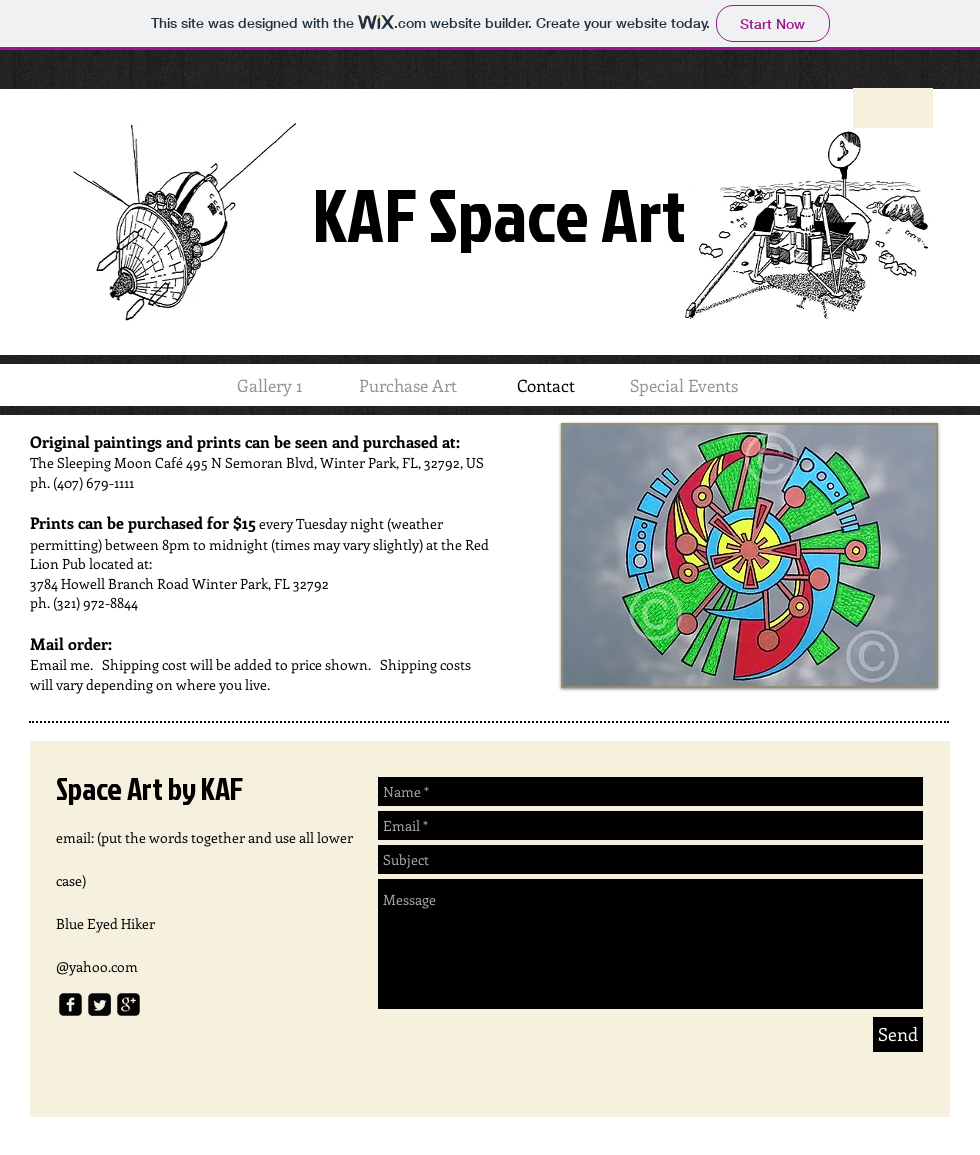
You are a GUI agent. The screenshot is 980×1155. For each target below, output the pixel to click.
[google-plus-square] (128, 1004)
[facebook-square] (70, 1004)
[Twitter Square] (99, 1004)
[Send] (898, 1034)
